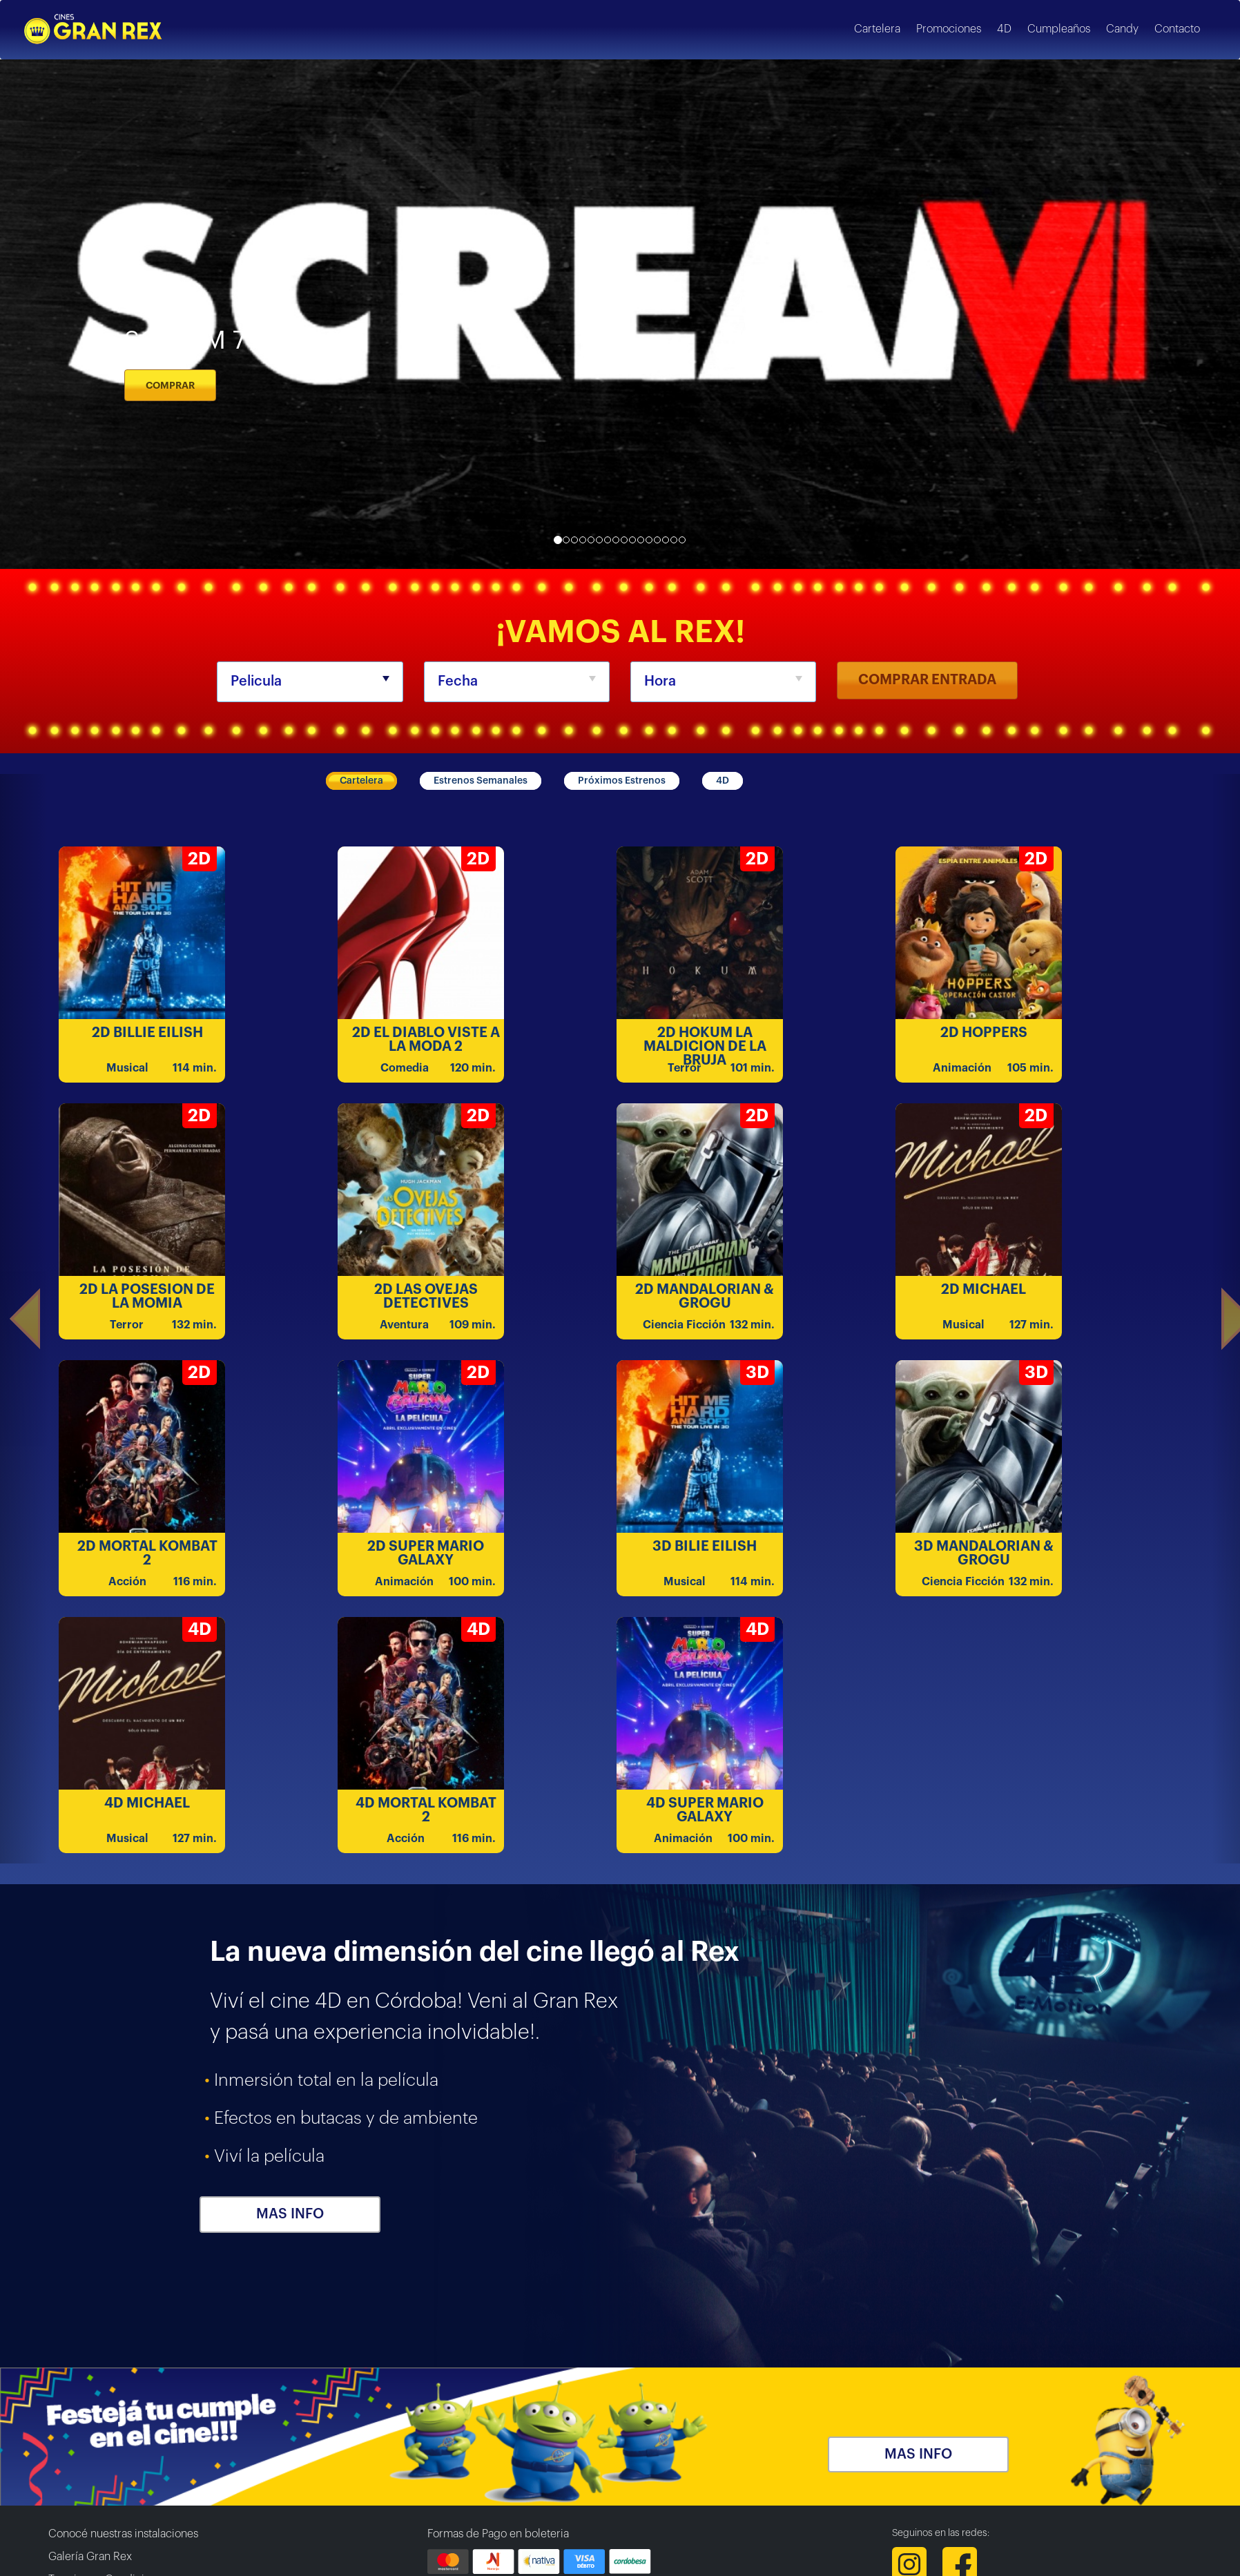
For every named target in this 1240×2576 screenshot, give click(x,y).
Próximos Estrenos (622, 781)
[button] (24, 1318)
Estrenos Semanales (480, 781)
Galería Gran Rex (90, 2556)
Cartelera (361, 781)
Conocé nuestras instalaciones (123, 2533)
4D (722, 781)
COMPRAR (170, 385)
